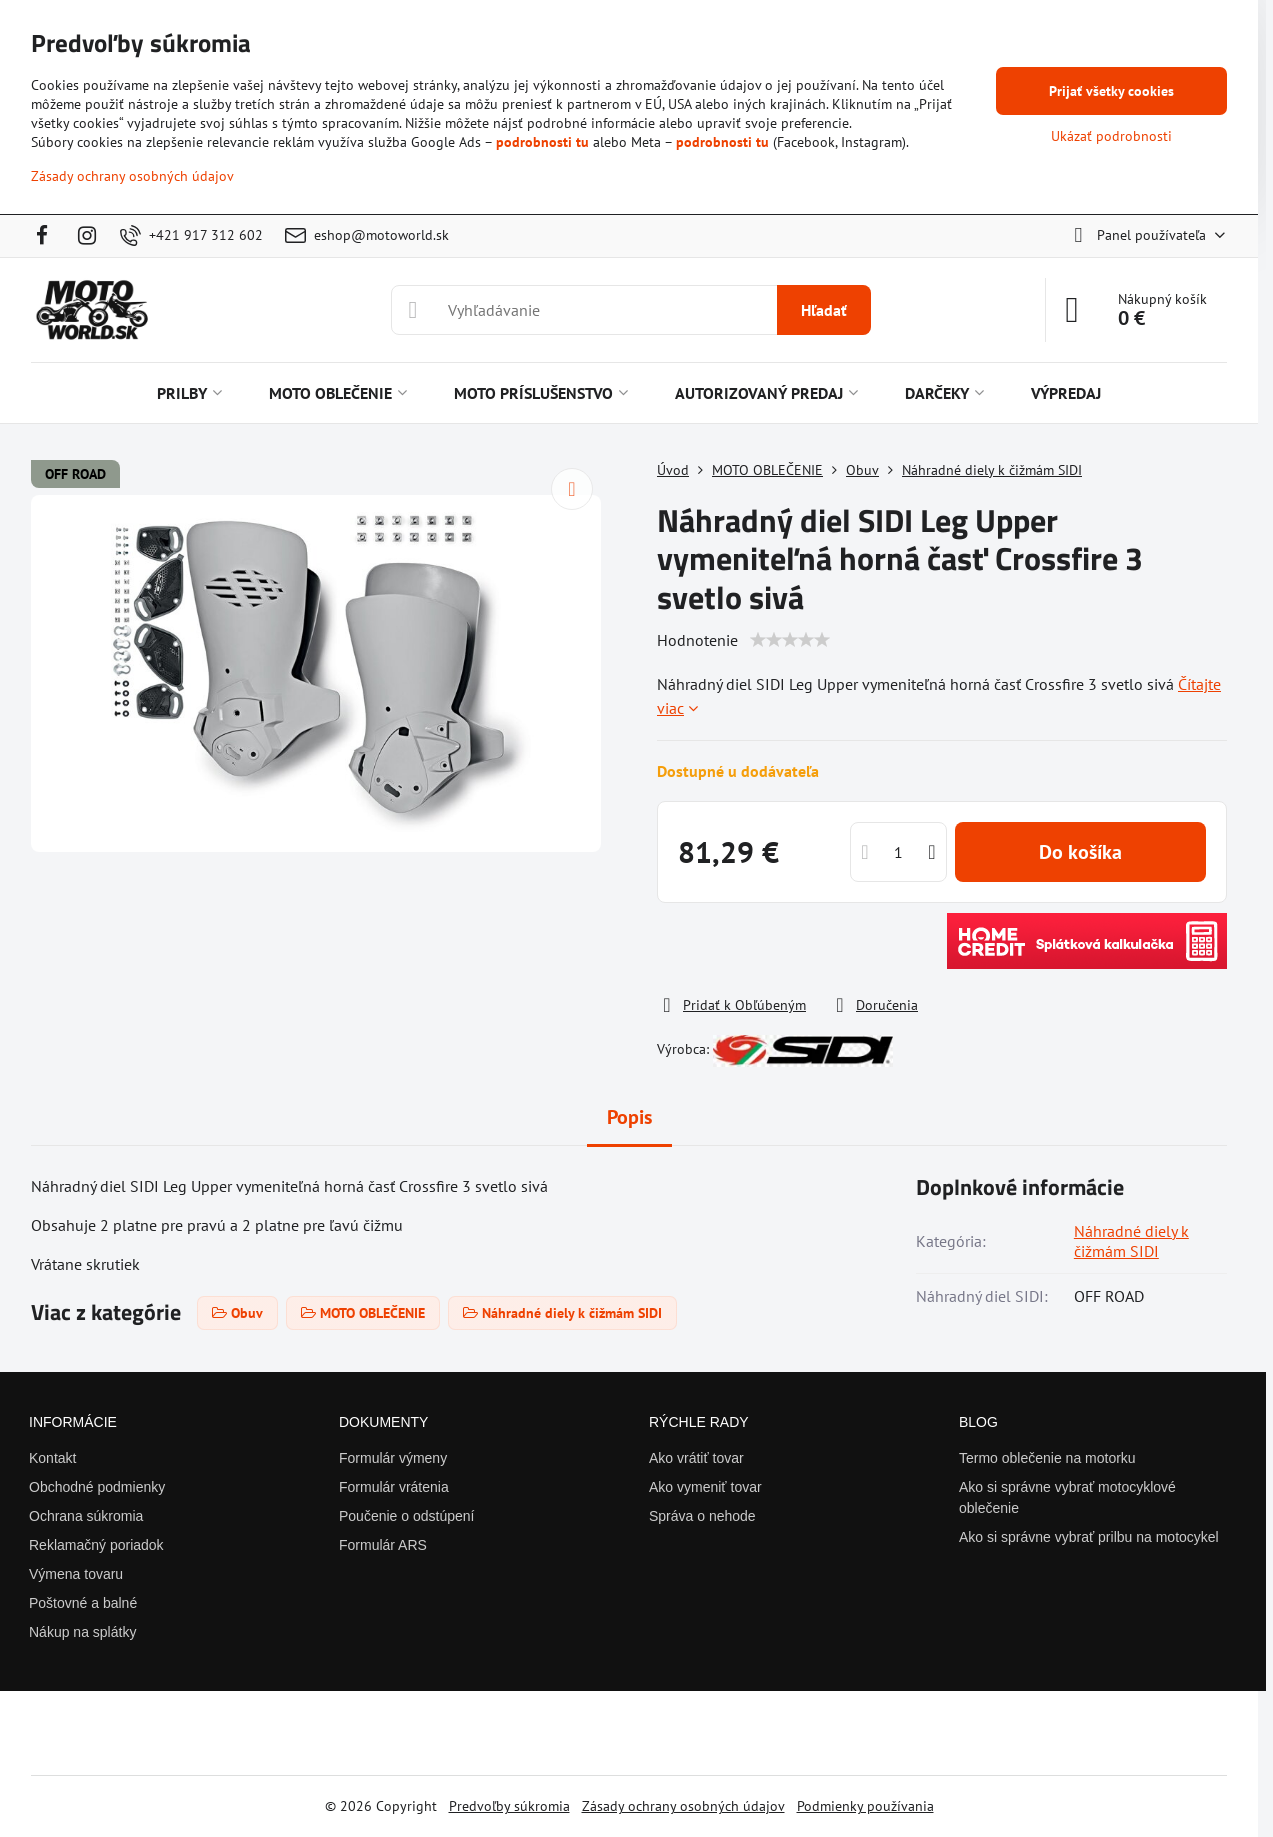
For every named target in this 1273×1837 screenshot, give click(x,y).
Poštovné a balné (83, 1603)
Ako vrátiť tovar (696, 1458)
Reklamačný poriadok (96, 1545)
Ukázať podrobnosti (1111, 136)
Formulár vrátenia (394, 1487)
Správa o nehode (702, 1516)
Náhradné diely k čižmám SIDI (1131, 1241)
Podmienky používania (865, 1806)
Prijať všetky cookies (1111, 91)
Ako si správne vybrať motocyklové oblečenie (1067, 1497)
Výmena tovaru (76, 1574)
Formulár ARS (383, 1545)
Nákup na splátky (82, 1632)
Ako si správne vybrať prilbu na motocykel (1089, 1537)
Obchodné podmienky (97, 1487)
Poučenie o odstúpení (406, 1516)
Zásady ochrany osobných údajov (683, 1806)
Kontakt (52, 1458)
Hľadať (824, 310)
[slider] (790, 640)
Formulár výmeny (393, 1458)
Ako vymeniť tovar (705, 1487)
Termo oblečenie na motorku (1047, 1458)
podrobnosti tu (542, 142)
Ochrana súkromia (86, 1516)
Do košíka (1080, 852)
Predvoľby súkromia (509, 1806)
